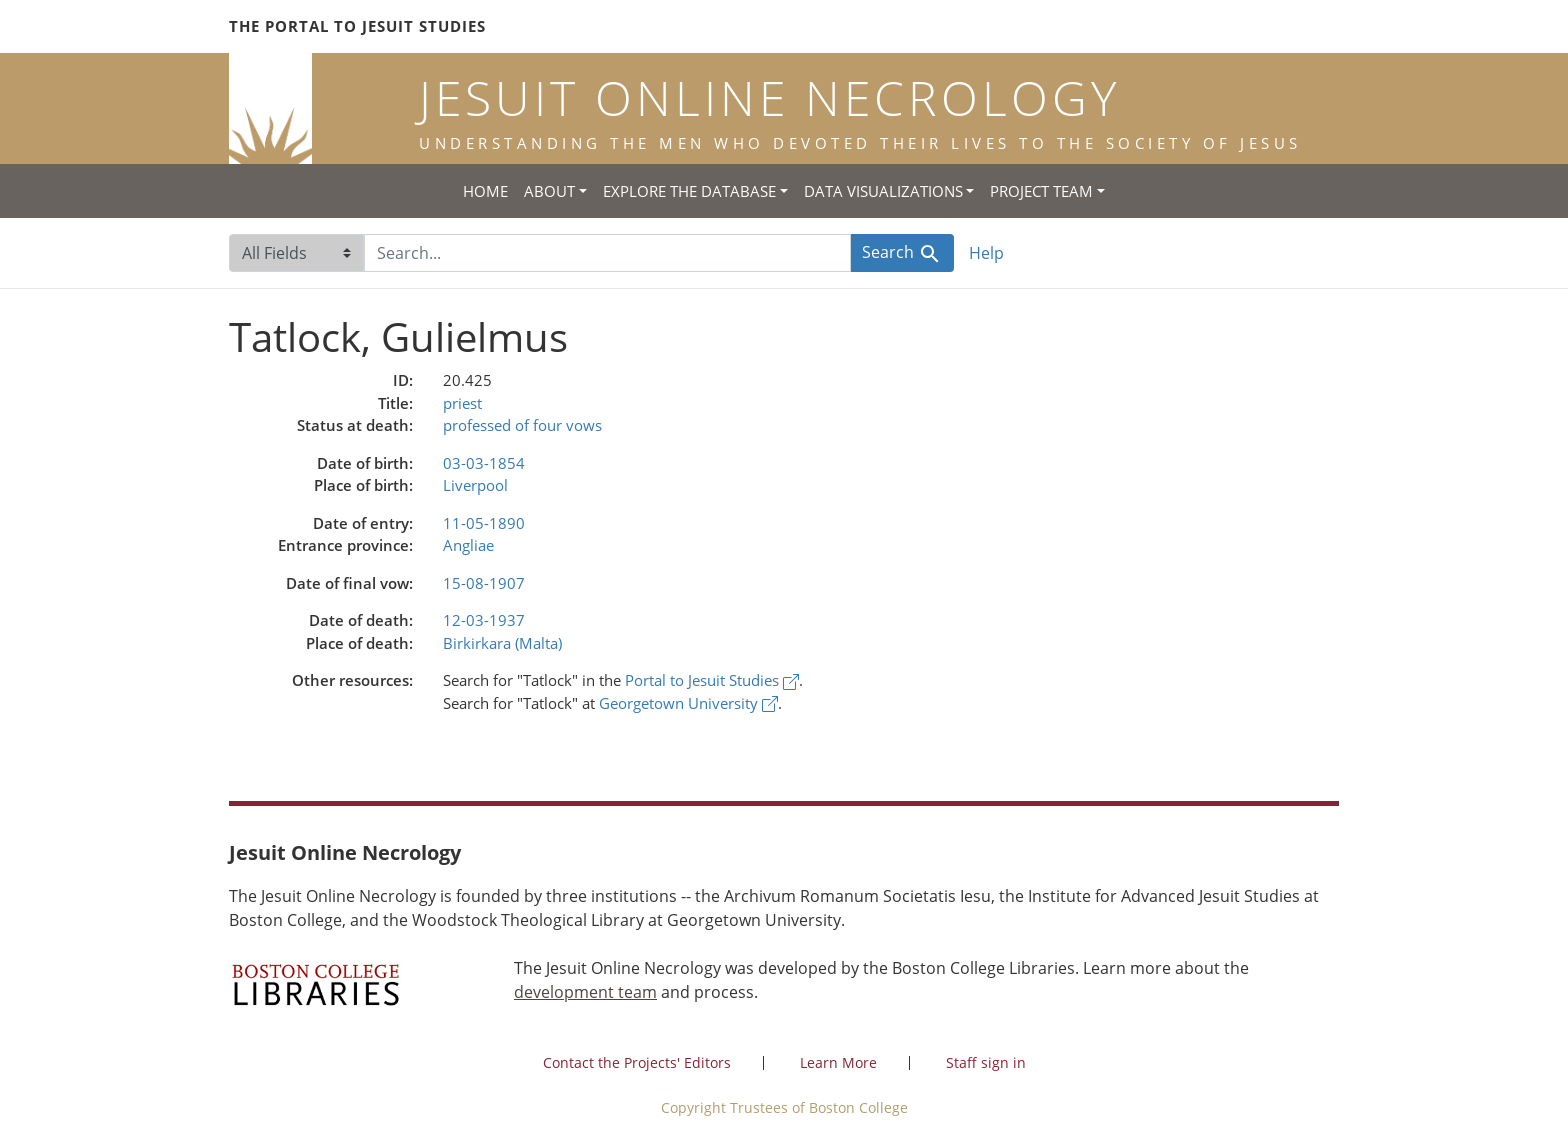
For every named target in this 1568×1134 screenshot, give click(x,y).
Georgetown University (688, 703)
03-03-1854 (484, 463)
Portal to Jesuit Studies (712, 680)
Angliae (468, 545)
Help (986, 253)
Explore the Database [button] (689, 191)
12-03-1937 (484, 620)
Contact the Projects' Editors (637, 1062)
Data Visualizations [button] (883, 191)
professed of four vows (522, 425)
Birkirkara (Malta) (502, 643)
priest (462, 403)
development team (585, 992)
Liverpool (475, 485)
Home (485, 191)
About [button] (549, 191)
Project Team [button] (1041, 191)
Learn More (838, 1062)
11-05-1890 (484, 523)
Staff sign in (986, 1062)
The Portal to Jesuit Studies (357, 26)
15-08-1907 (484, 583)
